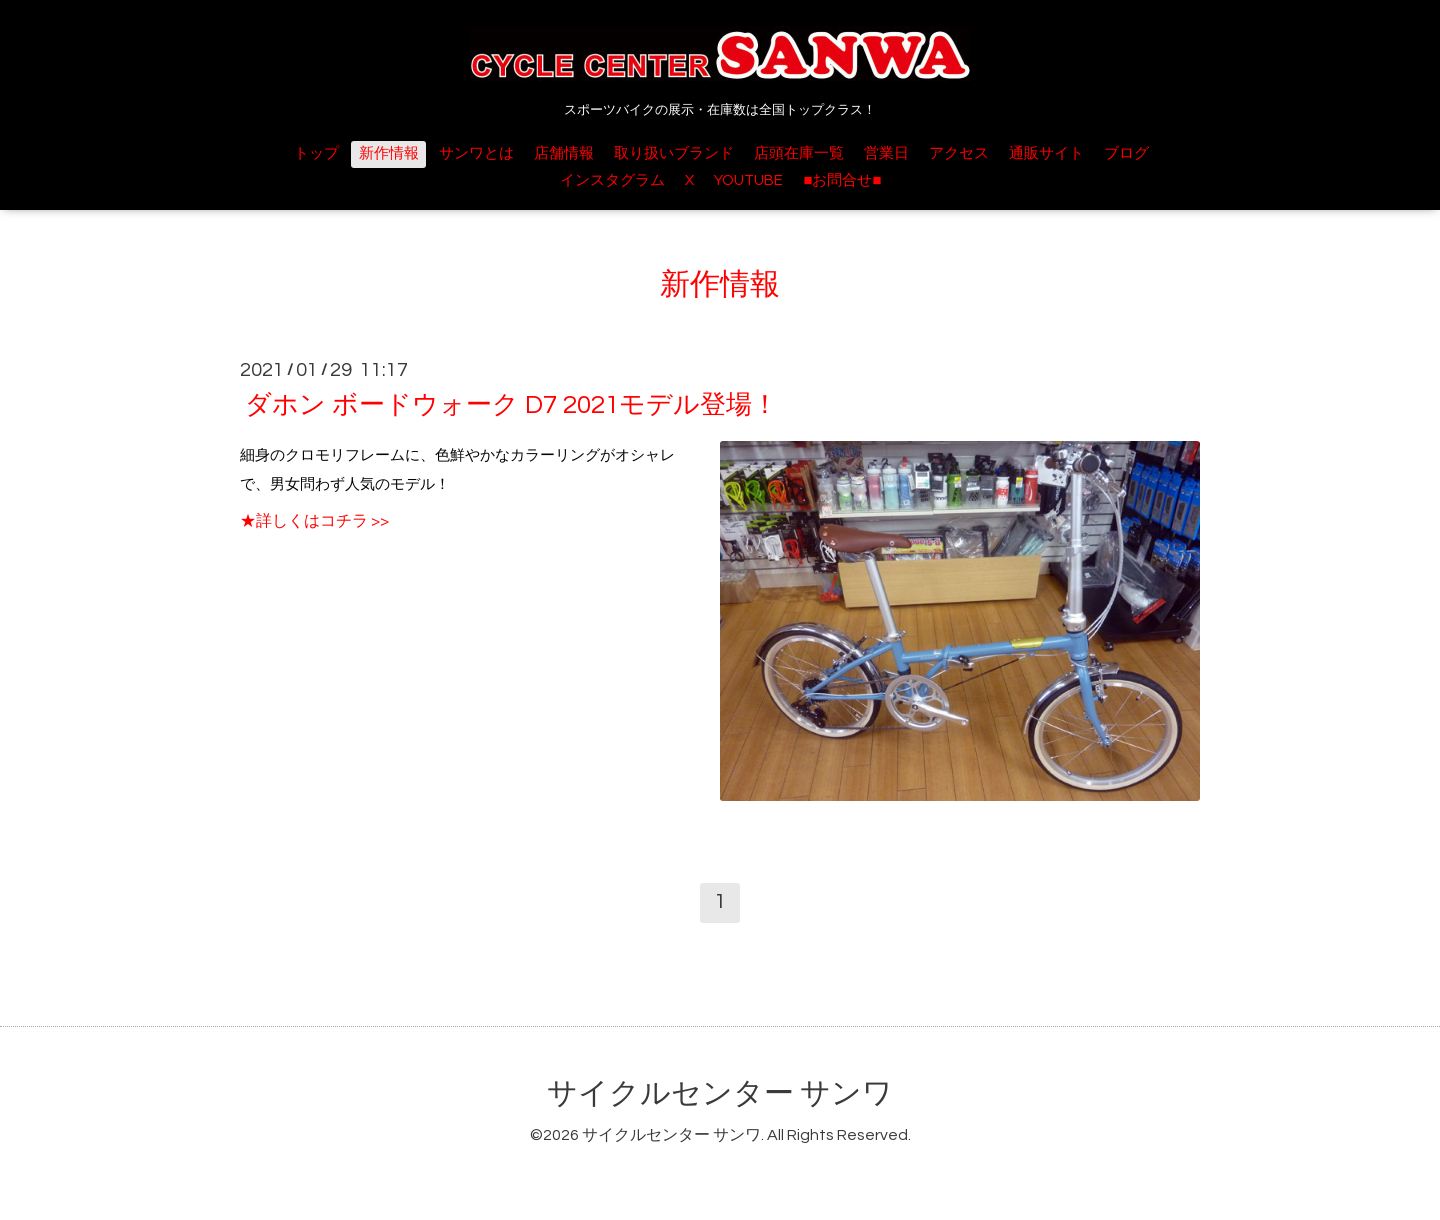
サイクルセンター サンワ (720, 1093)
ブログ (1126, 153)
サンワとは (476, 153)
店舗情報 (564, 153)
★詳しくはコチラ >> (314, 521)
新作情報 (389, 153)
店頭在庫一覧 (799, 153)
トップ (316, 153)
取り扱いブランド (674, 153)
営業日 (886, 153)
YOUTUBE (748, 180)
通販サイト (1046, 153)
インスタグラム (612, 180)
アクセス (959, 153)
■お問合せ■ (842, 180)
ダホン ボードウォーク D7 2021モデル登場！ (511, 405)
